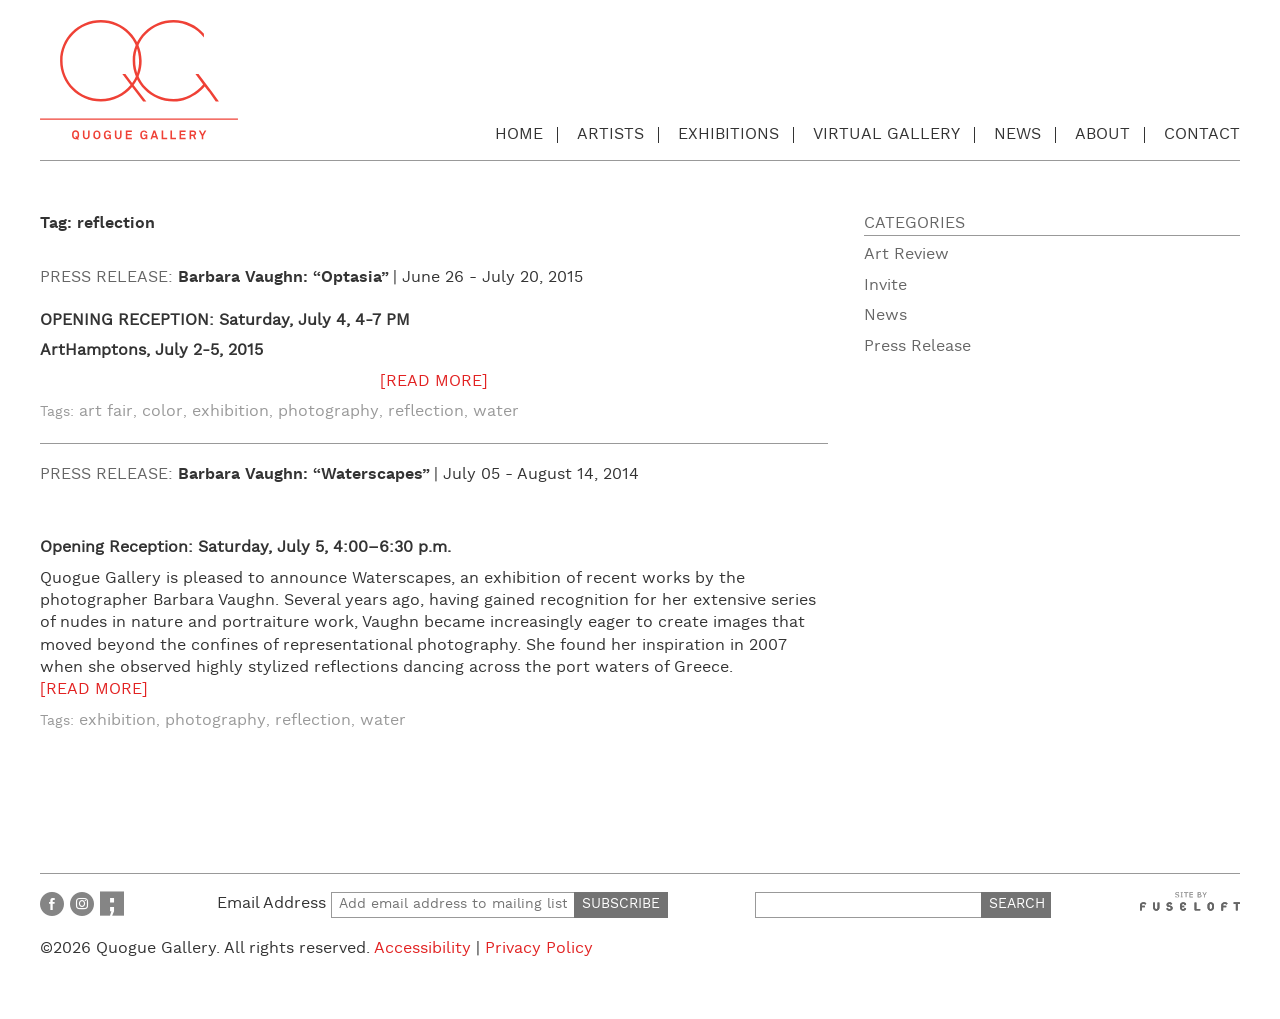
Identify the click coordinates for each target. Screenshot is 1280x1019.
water (496, 411)
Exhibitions (728, 134)
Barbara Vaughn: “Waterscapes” (304, 474)
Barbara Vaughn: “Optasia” (283, 277)
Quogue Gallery (139, 80)
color (162, 411)
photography (328, 411)
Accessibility (422, 948)
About (1102, 134)
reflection (426, 411)
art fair (106, 411)
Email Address (396, 903)
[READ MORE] (434, 381)
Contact (1202, 134)
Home (519, 134)
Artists (610, 134)
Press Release (917, 346)
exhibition (230, 411)
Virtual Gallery (886, 134)
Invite (885, 285)
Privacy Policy (539, 948)
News (1017, 134)
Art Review (906, 254)
